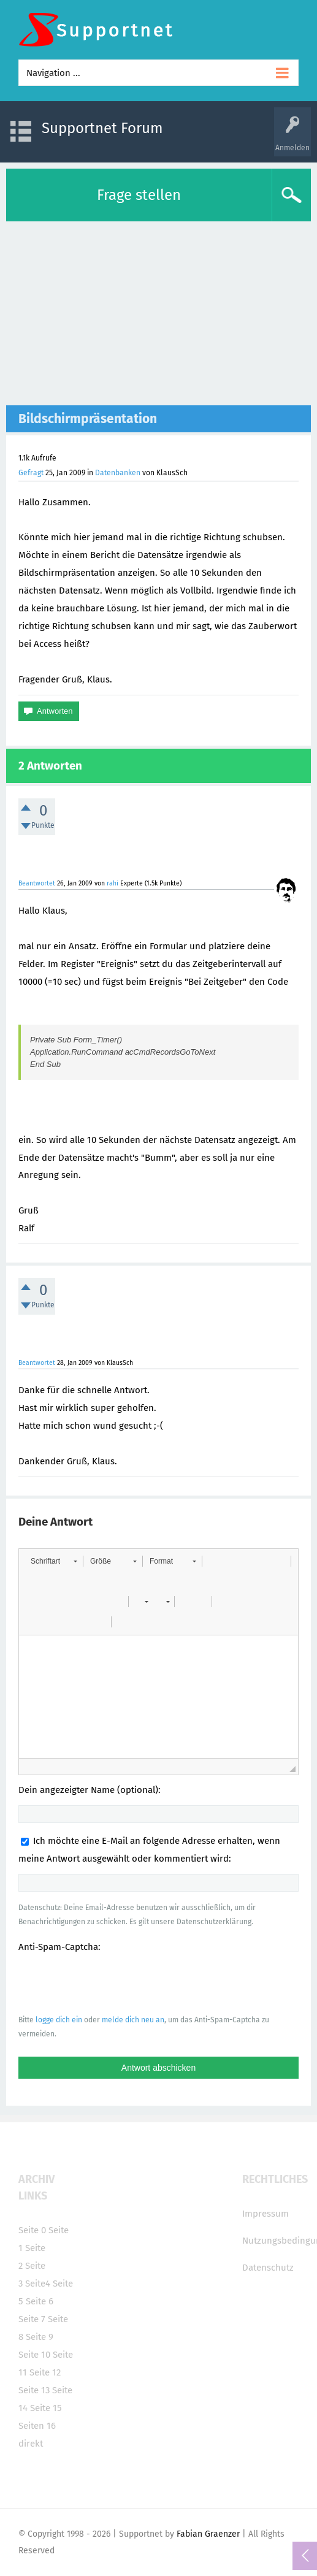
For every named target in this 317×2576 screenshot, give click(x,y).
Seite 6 (39, 2301)
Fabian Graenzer (208, 2534)
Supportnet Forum (102, 128)
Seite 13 (34, 2390)
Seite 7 (31, 2319)
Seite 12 (45, 2372)
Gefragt (31, 472)
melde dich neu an (133, 2020)
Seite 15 (46, 2408)
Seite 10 (34, 2354)
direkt (30, 2443)
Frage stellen (139, 195)
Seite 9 (39, 2336)
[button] (53, 1561)
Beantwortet (36, 883)
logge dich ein (59, 2020)
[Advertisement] (158, 313)
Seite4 (37, 2283)
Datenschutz (268, 2267)
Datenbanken (117, 472)
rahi (112, 883)
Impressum (265, 2213)
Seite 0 (32, 2230)
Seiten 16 (37, 2425)
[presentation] (111, 1983)
